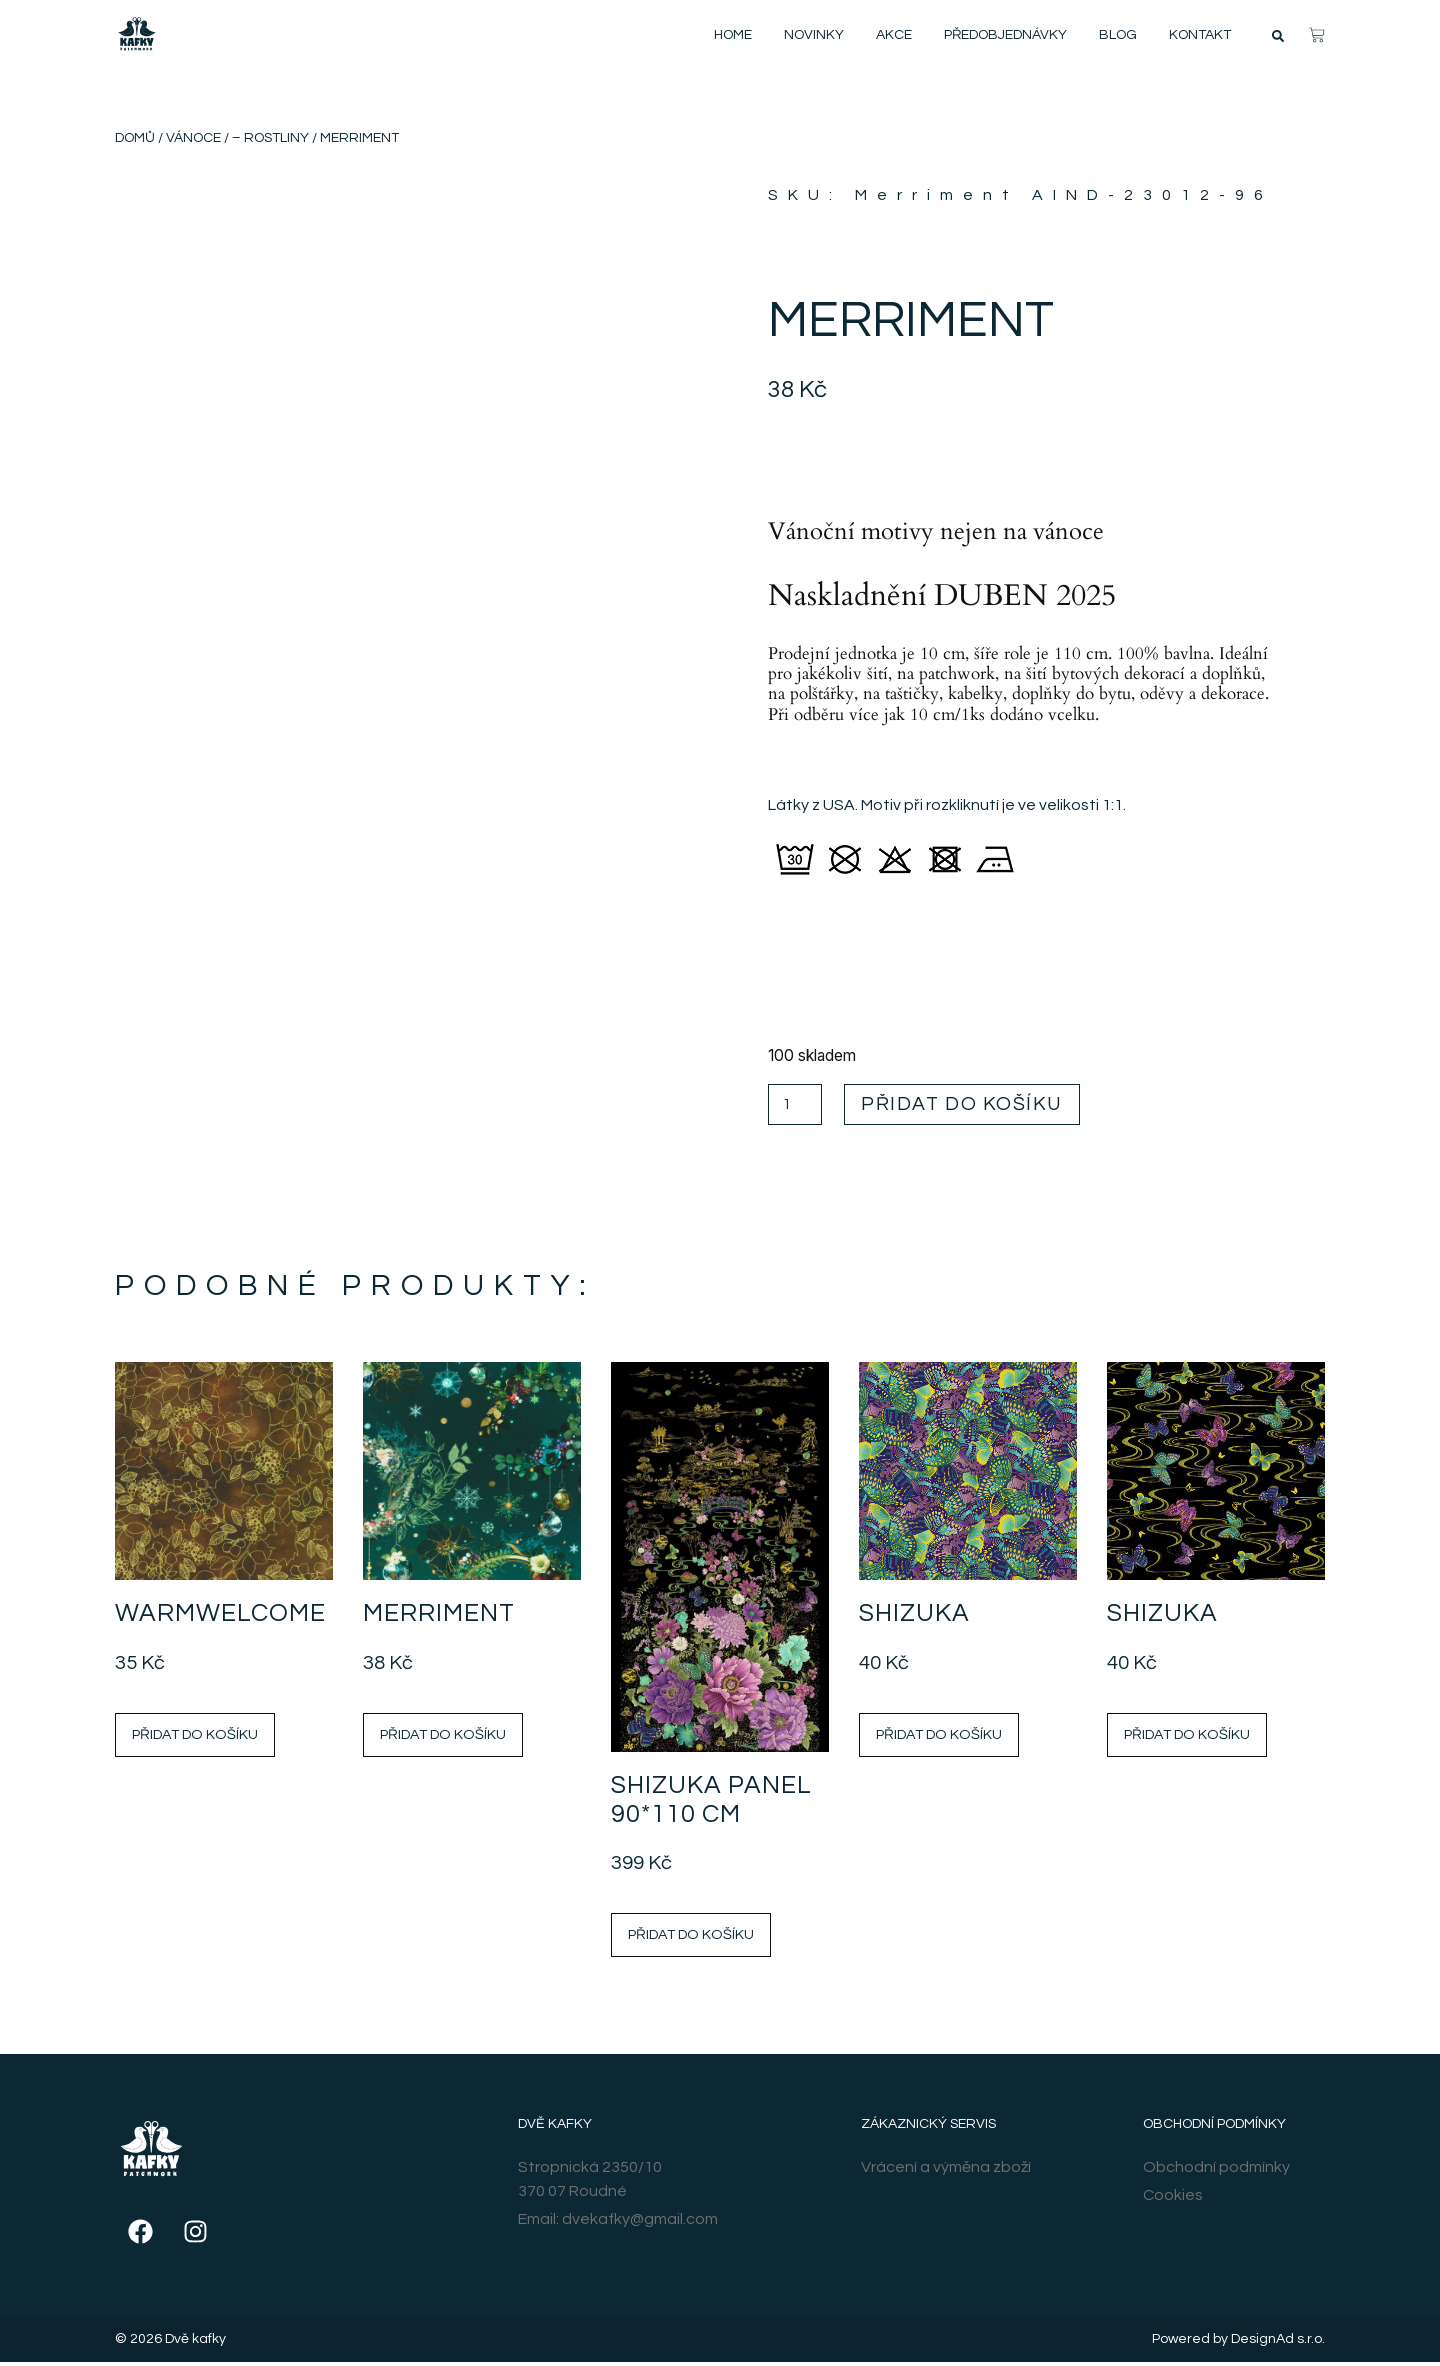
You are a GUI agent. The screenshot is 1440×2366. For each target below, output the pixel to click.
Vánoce (193, 138)
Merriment (439, 1617)
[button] (1278, 36)
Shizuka (914, 1617)
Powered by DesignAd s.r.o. (1238, 2343)
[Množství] (797, 1106)
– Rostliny (270, 138)
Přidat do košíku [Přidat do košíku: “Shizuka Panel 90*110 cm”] (691, 1937)
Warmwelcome (220, 1617)
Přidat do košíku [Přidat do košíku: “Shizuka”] (939, 1737)
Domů (135, 138)
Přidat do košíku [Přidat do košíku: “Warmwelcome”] (195, 1737)
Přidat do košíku (979, 1105)
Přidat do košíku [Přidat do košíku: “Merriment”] (443, 1737)
